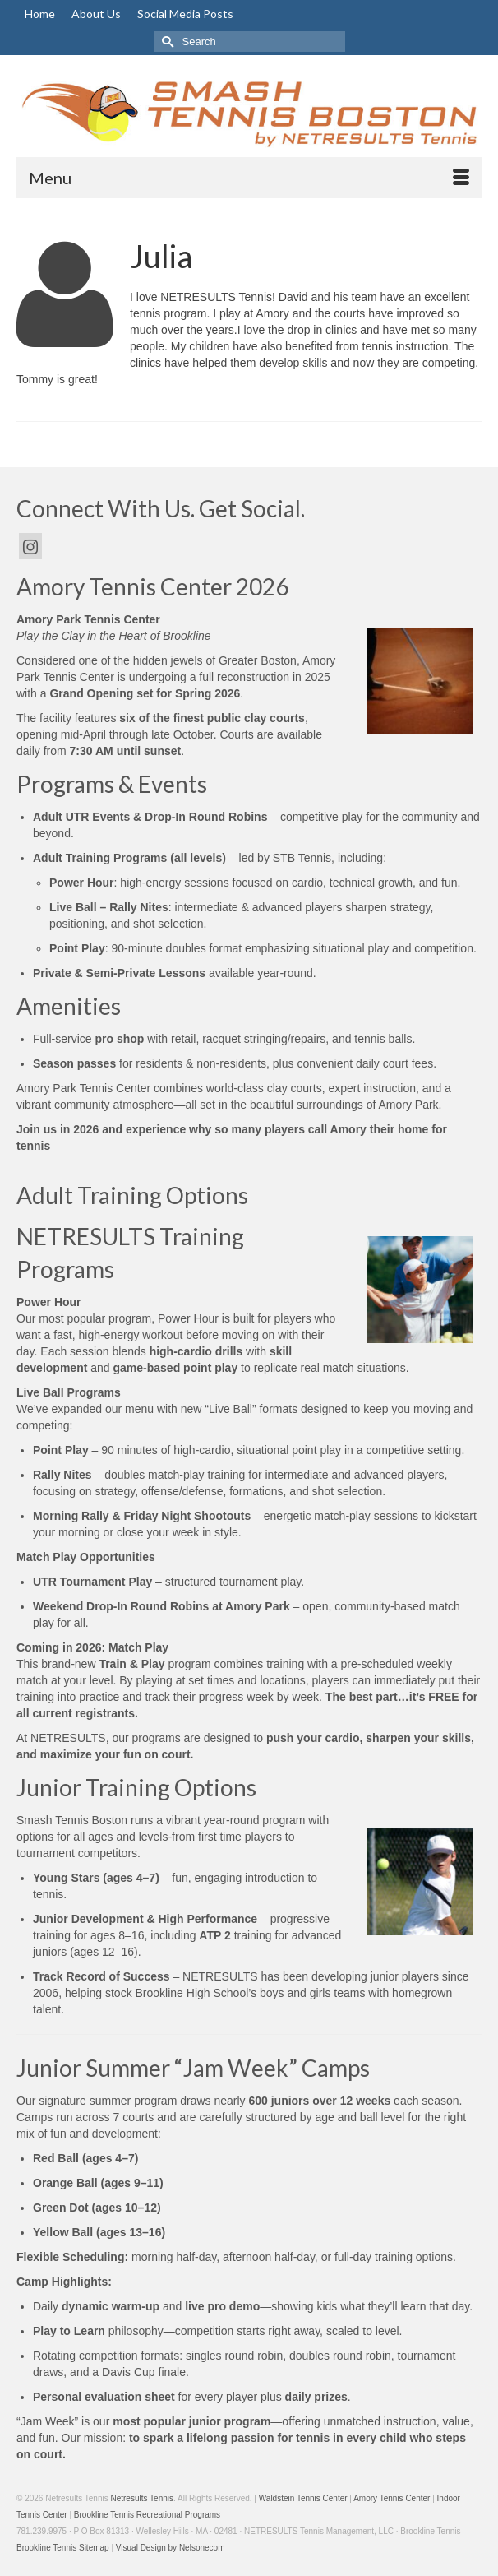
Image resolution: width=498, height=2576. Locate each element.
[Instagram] (30, 545)
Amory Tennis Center (391, 2498)
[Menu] (249, 177)
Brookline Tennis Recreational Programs (147, 2514)
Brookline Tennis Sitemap (62, 2547)
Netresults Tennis (141, 2498)
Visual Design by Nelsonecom (170, 2547)
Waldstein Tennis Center (303, 2498)
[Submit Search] (166, 41)
